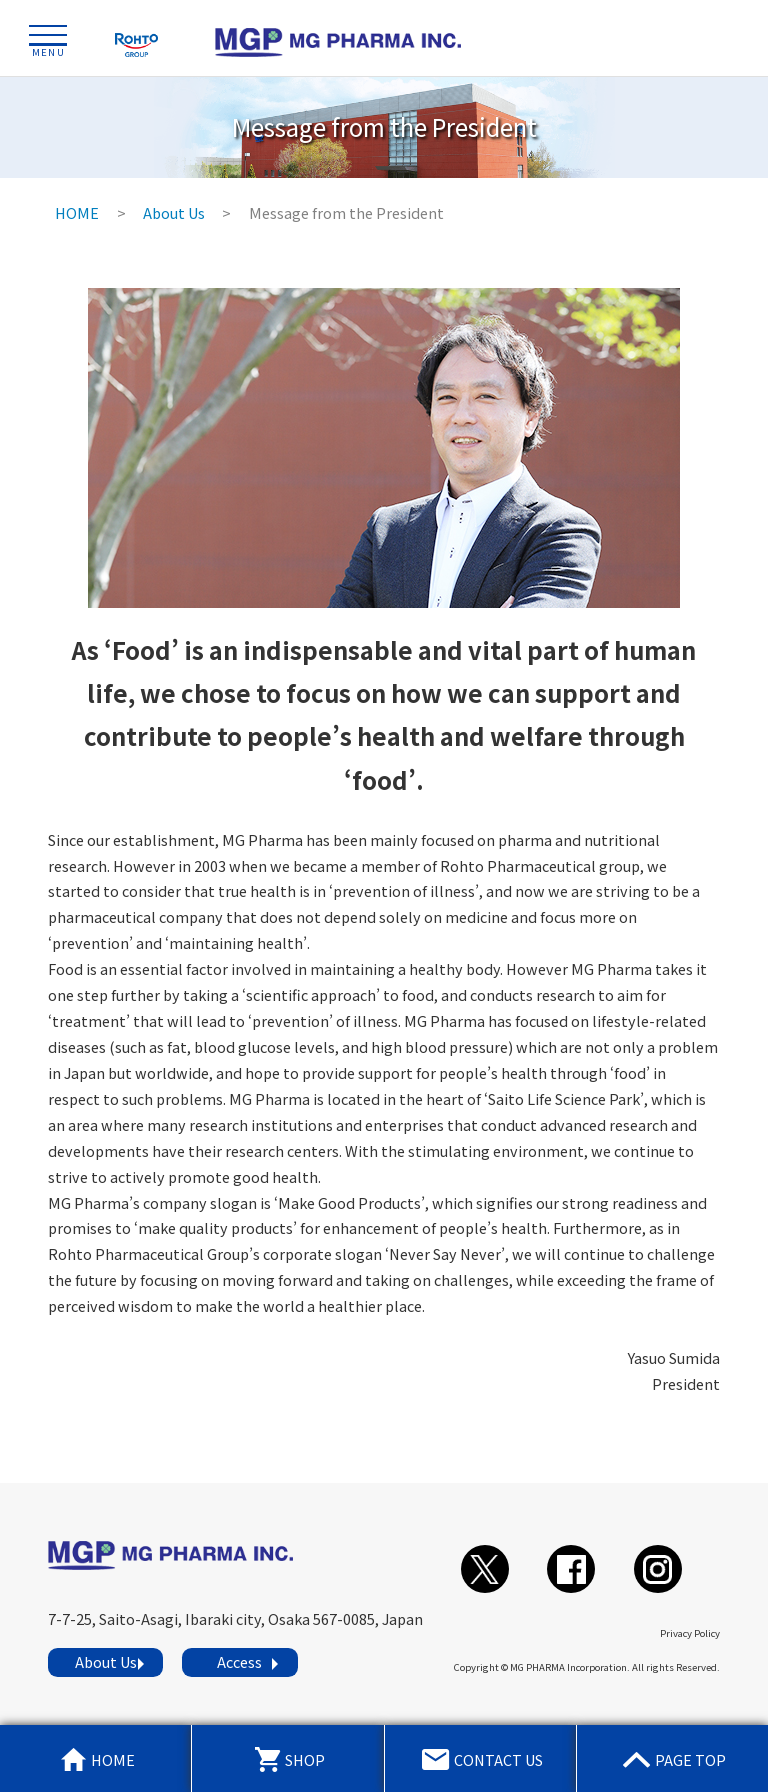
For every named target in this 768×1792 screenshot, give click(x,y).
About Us (106, 1661)
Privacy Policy (690, 1633)
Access (239, 1661)
